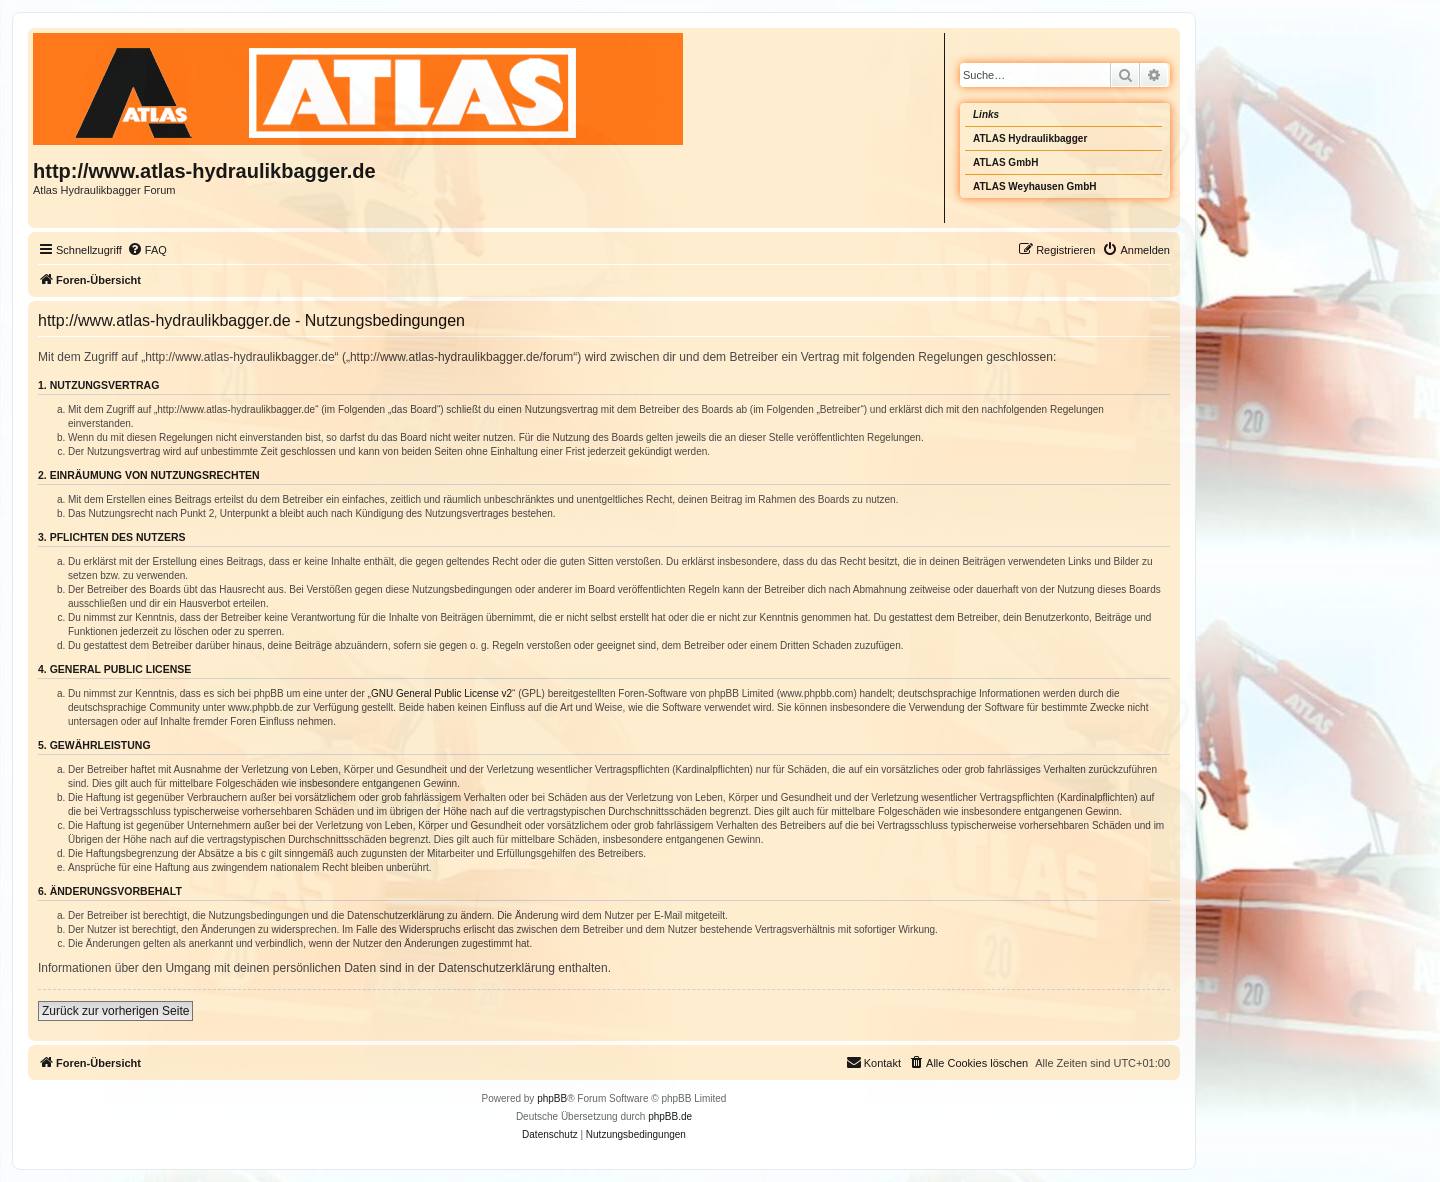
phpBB (552, 1098)
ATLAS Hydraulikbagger (1030, 138)
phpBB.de (670, 1116)
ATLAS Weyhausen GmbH (1035, 186)
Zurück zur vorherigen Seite (115, 1011)
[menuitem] (147, 250)
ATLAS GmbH (1005, 162)
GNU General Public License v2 (441, 693)
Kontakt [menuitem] (873, 1062)
